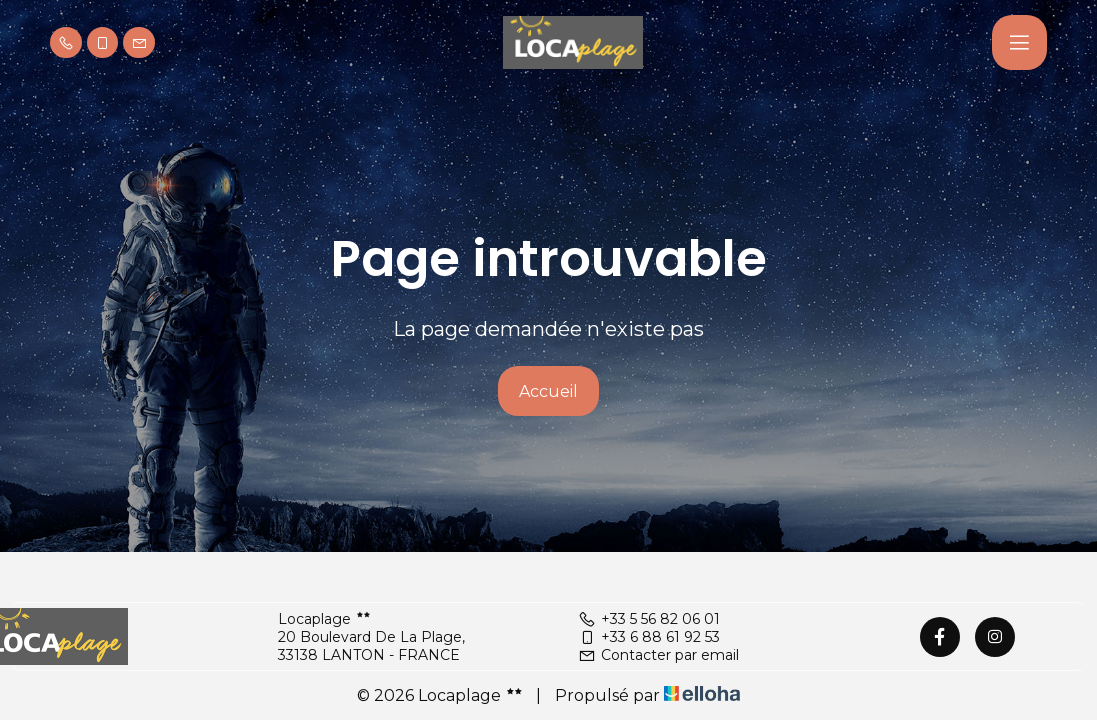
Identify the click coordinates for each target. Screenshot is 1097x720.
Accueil (548, 391)
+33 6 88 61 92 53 (649, 637)
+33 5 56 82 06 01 (649, 619)
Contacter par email (658, 655)
